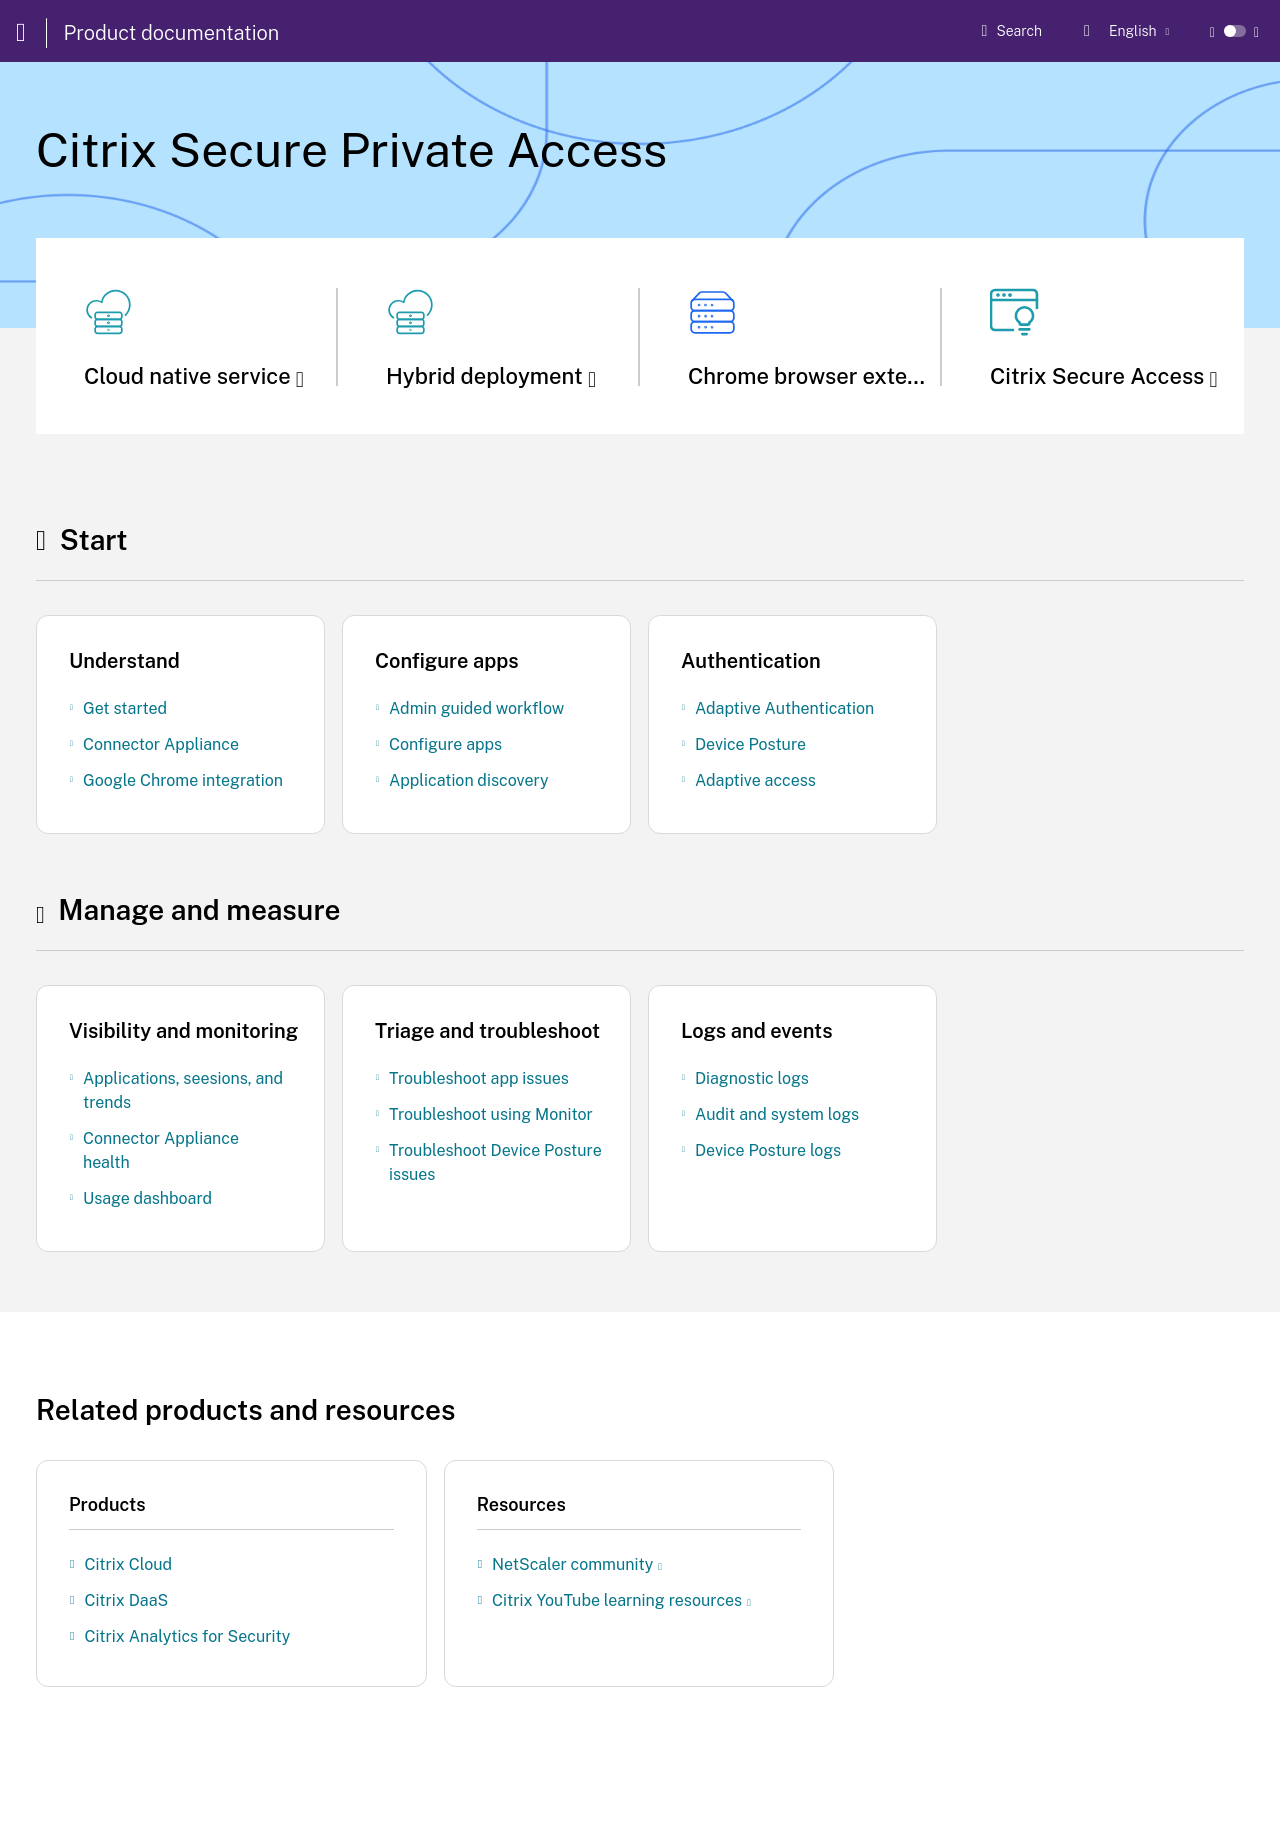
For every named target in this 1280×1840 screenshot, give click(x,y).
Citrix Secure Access (1104, 376)
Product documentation (172, 33)
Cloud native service (194, 376)
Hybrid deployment (491, 376)
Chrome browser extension (831, 376)
